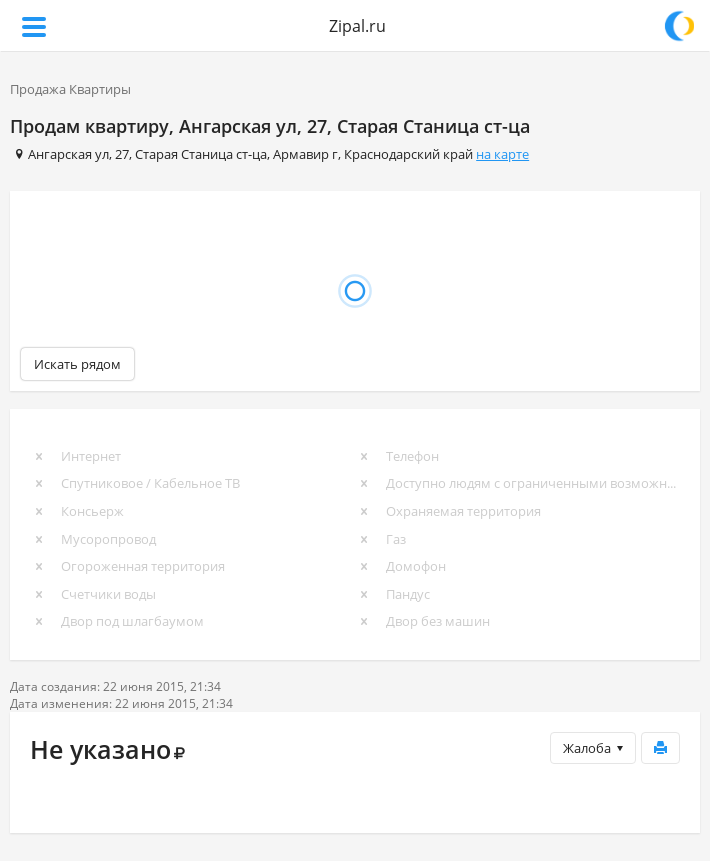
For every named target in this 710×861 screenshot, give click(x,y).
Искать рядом (77, 364)
